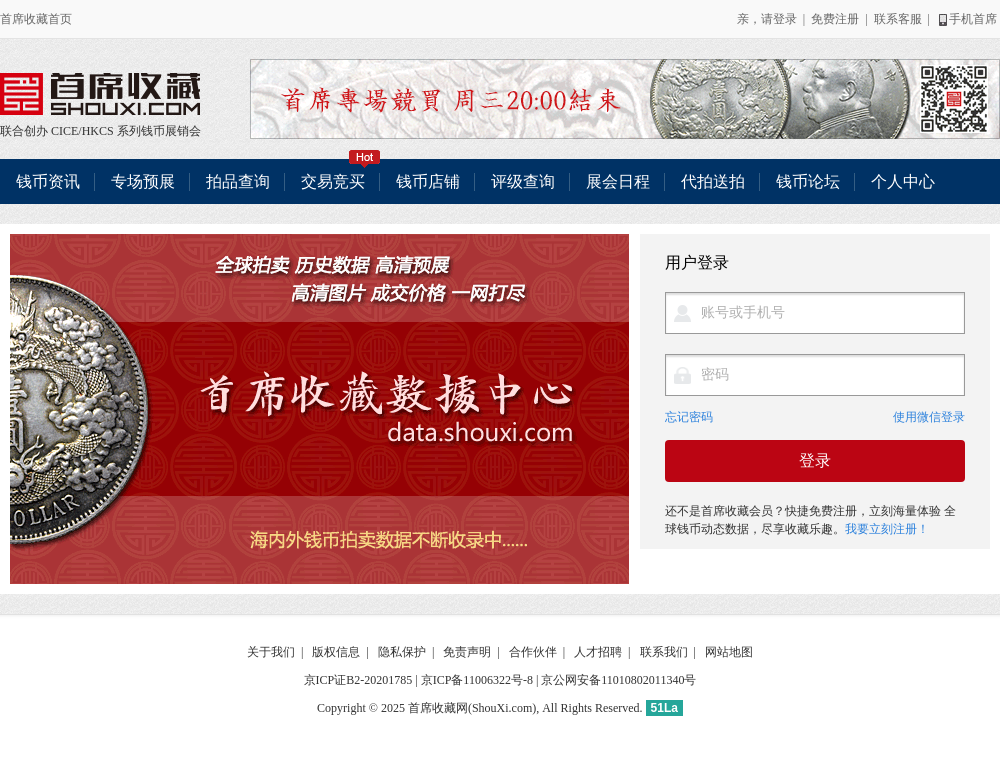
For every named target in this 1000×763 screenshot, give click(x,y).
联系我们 (664, 652)
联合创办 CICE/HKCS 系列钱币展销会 (100, 94)
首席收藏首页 (36, 19)
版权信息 (336, 652)
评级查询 (523, 181)
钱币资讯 (48, 181)
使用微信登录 (929, 417)
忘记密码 (689, 417)
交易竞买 (341, 174)
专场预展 (143, 181)
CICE (64, 131)
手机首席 (966, 19)
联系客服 (898, 19)
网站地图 (729, 652)
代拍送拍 (713, 181)
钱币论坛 (808, 181)
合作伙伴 (533, 652)
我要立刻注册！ (887, 529)
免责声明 (467, 652)
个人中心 (903, 181)
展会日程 (618, 181)
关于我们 (271, 652)
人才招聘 (598, 652)
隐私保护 (402, 652)
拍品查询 (238, 181)
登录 (785, 19)
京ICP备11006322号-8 (477, 680)
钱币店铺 (428, 181)
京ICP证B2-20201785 (358, 680)
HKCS (98, 131)
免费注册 (835, 19)
